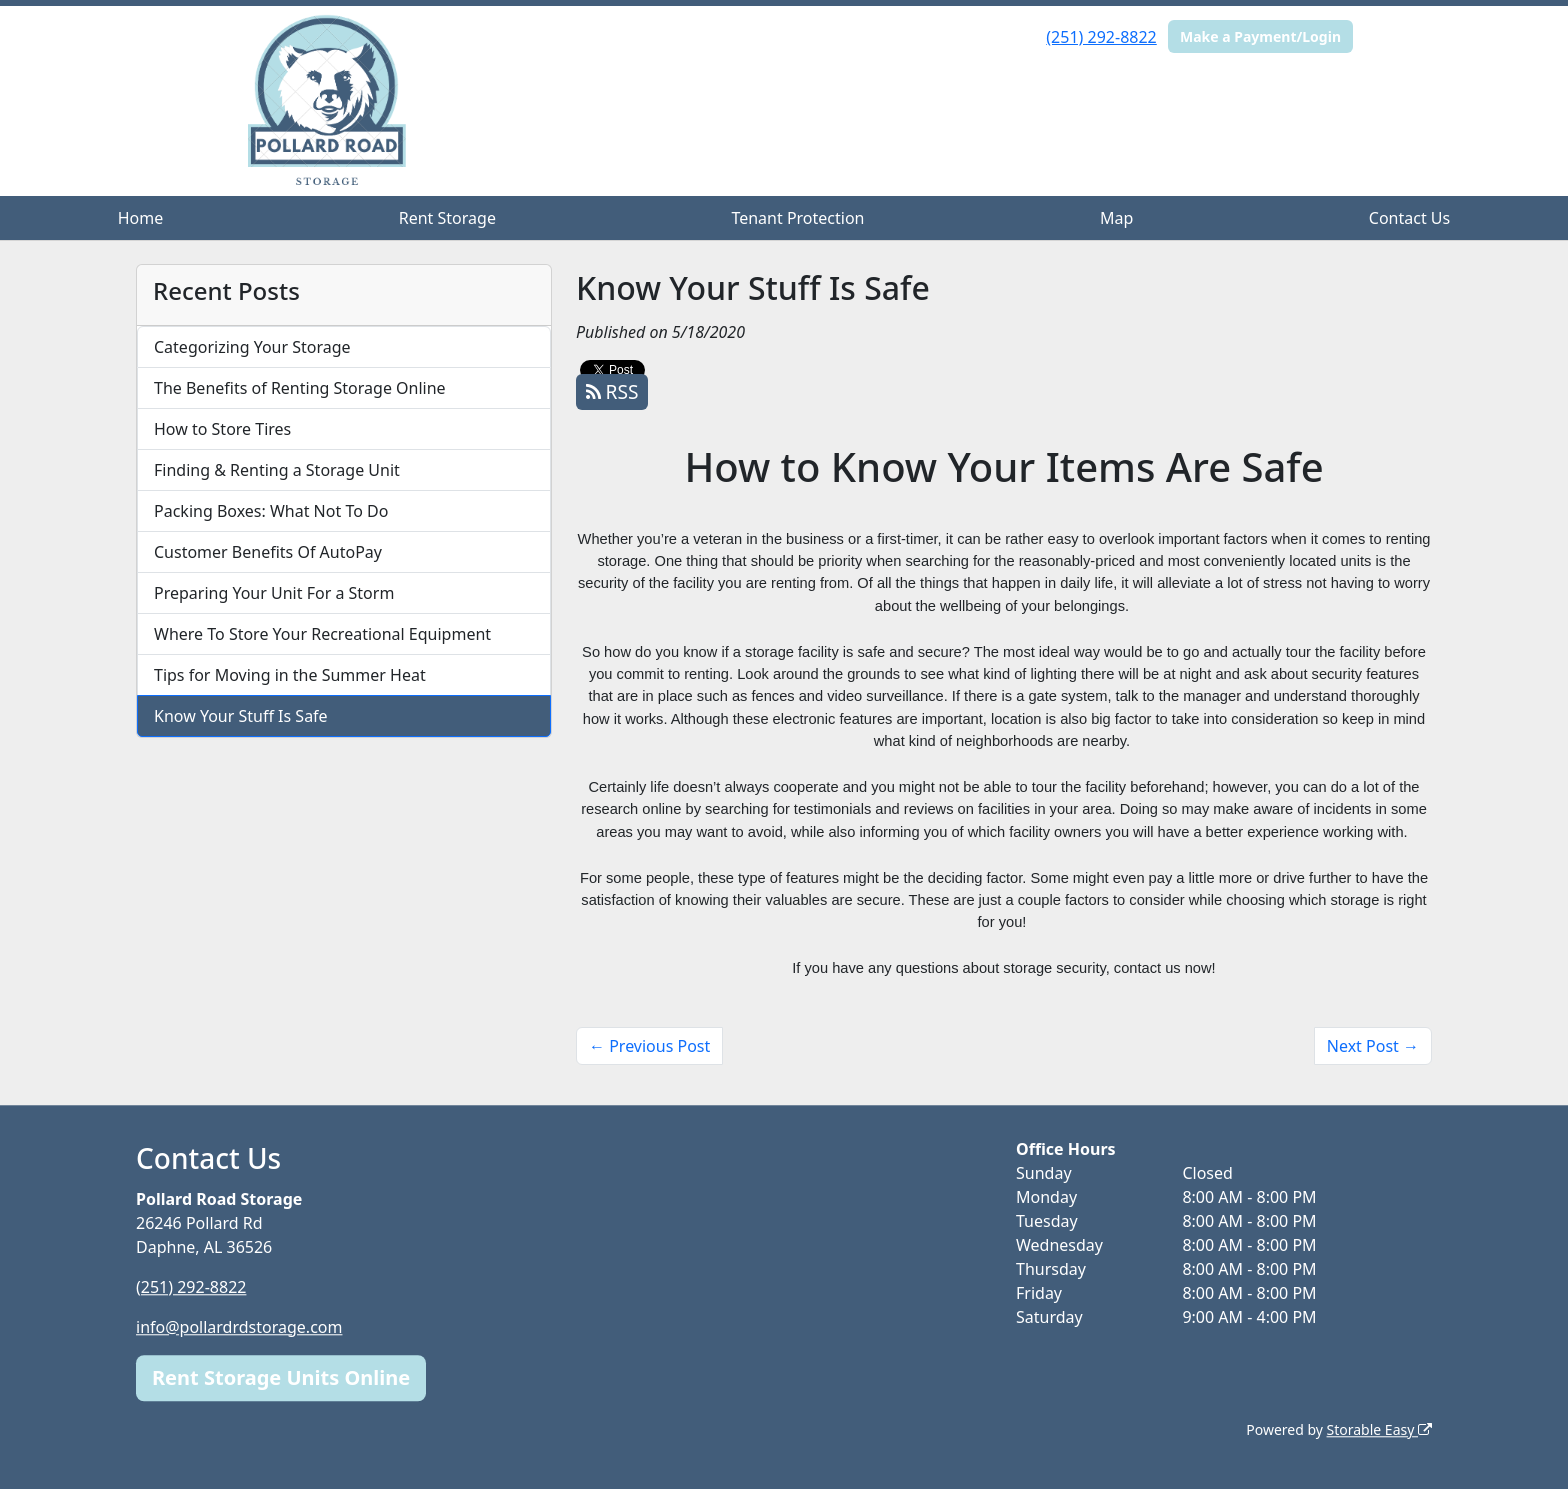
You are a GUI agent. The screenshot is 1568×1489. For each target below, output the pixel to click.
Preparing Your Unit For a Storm (274, 593)
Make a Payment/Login (1260, 36)
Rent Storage (447, 218)
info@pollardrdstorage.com (239, 1327)
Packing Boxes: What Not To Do (271, 511)
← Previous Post (649, 1046)
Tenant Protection (797, 218)
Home (141, 218)
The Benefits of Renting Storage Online (300, 388)
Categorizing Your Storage (252, 347)
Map (1116, 218)
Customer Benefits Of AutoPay (268, 552)
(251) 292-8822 (1101, 37)
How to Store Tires (222, 429)
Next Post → (1373, 1046)
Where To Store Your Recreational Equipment (322, 634)
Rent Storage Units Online (281, 1377)
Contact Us (1409, 218)
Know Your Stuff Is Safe (241, 716)
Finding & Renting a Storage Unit (277, 470)
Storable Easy (1379, 1429)
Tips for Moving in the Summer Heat (290, 675)
